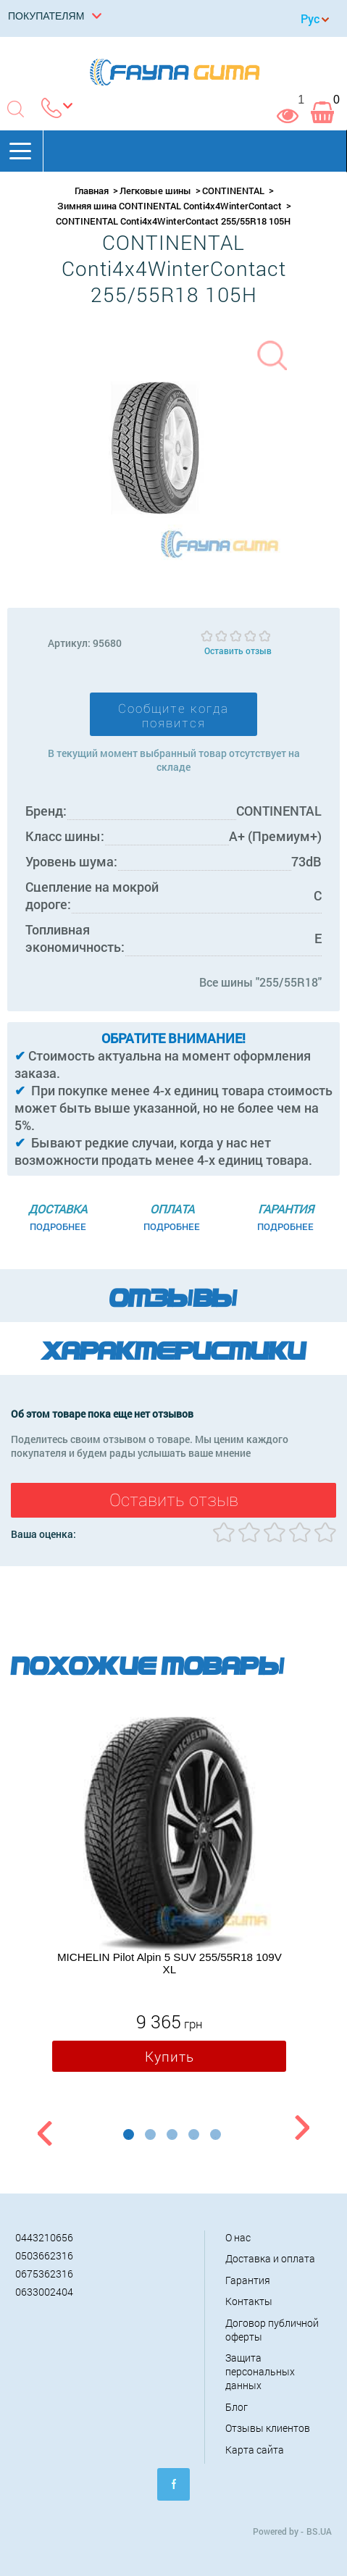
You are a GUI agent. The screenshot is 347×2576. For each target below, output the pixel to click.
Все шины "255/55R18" (260, 982)
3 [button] (172, 2134)
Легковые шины (155, 190)
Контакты (248, 2301)
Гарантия (247, 2280)
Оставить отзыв (238, 650)
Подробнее (58, 1226)
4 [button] (193, 2134)
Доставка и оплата (270, 2258)
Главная (92, 190)
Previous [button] (43, 2130)
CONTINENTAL (233, 190)
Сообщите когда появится (173, 715)
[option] (169, 1898)
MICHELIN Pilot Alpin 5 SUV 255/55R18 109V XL (169, 1963)
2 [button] (150, 2134)
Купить (169, 2056)
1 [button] (128, 2134)
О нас (238, 2237)
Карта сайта (254, 2449)
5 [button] (215, 2134)
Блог (236, 2407)
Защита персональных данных (260, 2371)
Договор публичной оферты (272, 2329)
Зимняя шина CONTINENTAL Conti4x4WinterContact (169, 205)
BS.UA (319, 2531)
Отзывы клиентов (267, 2428)
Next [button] (302, 2130)
